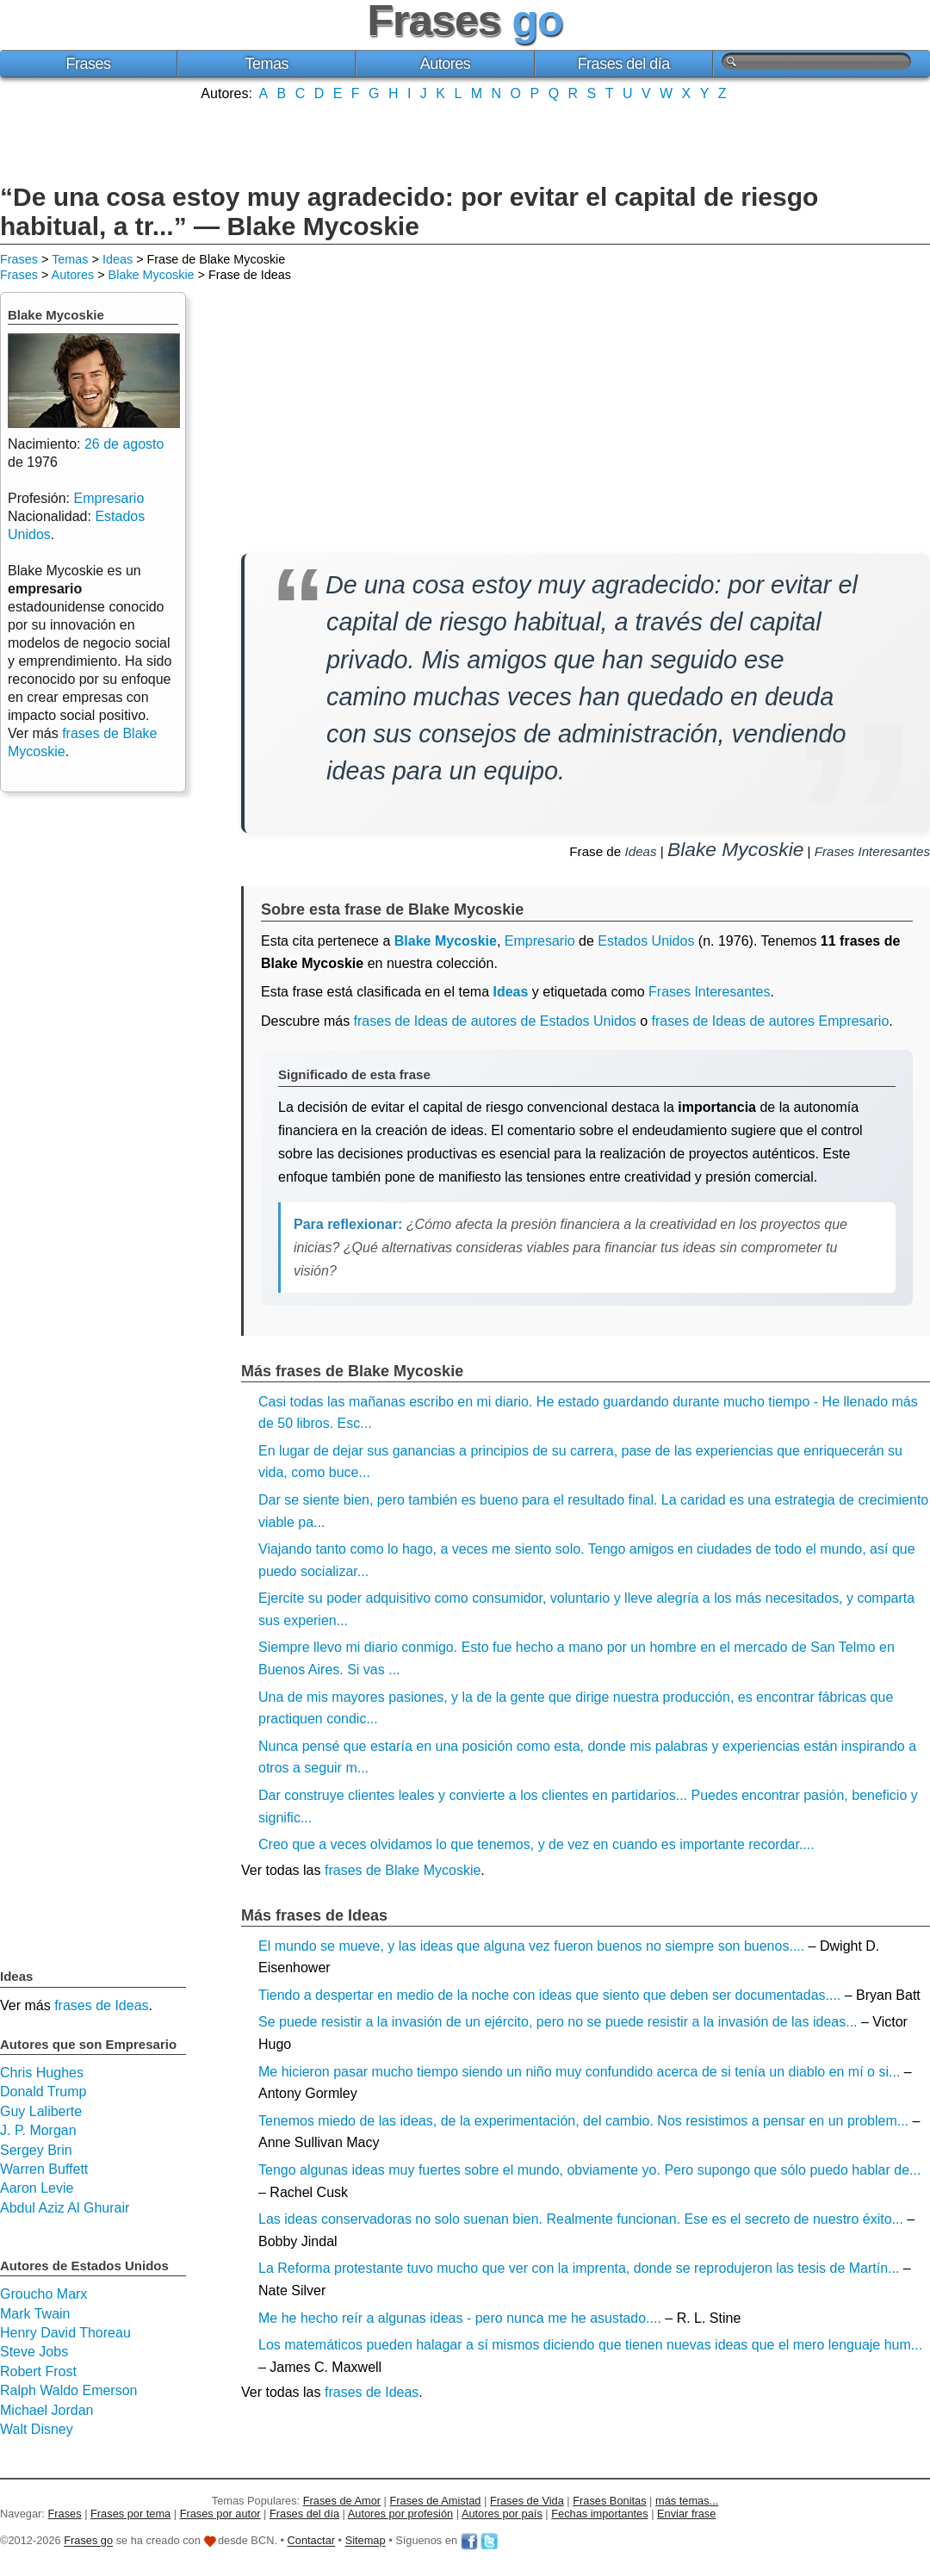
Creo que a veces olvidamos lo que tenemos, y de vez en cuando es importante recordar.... (536, 1844)
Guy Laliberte (41, 2111)
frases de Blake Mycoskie (402, 1870)
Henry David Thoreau (65, 2332)
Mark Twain (35, 2313)
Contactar (311, 2541)
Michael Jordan (47, 2410)
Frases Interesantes (872, 851)
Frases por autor (220, 2513)
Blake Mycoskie (151, 275)
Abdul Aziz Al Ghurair (64, 2207)
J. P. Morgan (38, 2130)
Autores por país (502, 2513)
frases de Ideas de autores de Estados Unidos (495, 1021)
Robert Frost (38, 2371)
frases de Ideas (371, 2392)
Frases (88, 63)
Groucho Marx (43, 2294)
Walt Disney (36, 2429)
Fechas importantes (599, 2513)
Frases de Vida (527, 2500)
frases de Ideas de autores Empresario (771, 1021)
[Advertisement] (465, 140)
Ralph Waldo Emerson (68, 2390)
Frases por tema (130, 2513)
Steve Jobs (34, 2351)
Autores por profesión (400, 2513)
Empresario (540, 941)
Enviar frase (686, 2513)
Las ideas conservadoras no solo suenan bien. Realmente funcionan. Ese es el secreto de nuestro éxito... (580, 2219)
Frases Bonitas (609, 2500)
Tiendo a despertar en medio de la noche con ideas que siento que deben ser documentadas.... (549, 1995)
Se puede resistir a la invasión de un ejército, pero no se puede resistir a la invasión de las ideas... (558, 2021)
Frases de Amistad (435, 2500)
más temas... (686, 2500)
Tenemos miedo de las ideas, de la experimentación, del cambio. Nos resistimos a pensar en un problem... (583, 2121)
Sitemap (365, 2541)
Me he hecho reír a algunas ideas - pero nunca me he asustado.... (459, 2318)
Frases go (88, 2541)
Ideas (117, 259)
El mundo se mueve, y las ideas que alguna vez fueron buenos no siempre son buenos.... (531, 1946)
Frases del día (624, 63)
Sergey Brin (36, 2150)
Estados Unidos (646, 941)
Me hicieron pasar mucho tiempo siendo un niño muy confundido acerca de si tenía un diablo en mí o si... (579, 2071)
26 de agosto (124, 444)
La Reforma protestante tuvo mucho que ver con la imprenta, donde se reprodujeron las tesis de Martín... (578, 2268)
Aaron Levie (36, 2188)
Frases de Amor (342, 2500)
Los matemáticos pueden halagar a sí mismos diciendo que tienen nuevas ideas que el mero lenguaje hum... (590, 2344)
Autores (445, 63)
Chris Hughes (42, 2072)
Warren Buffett (44, 2169)
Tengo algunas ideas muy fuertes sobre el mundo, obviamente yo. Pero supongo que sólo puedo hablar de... (589, 2170)
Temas (267, 63)
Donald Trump (43, 2091)
